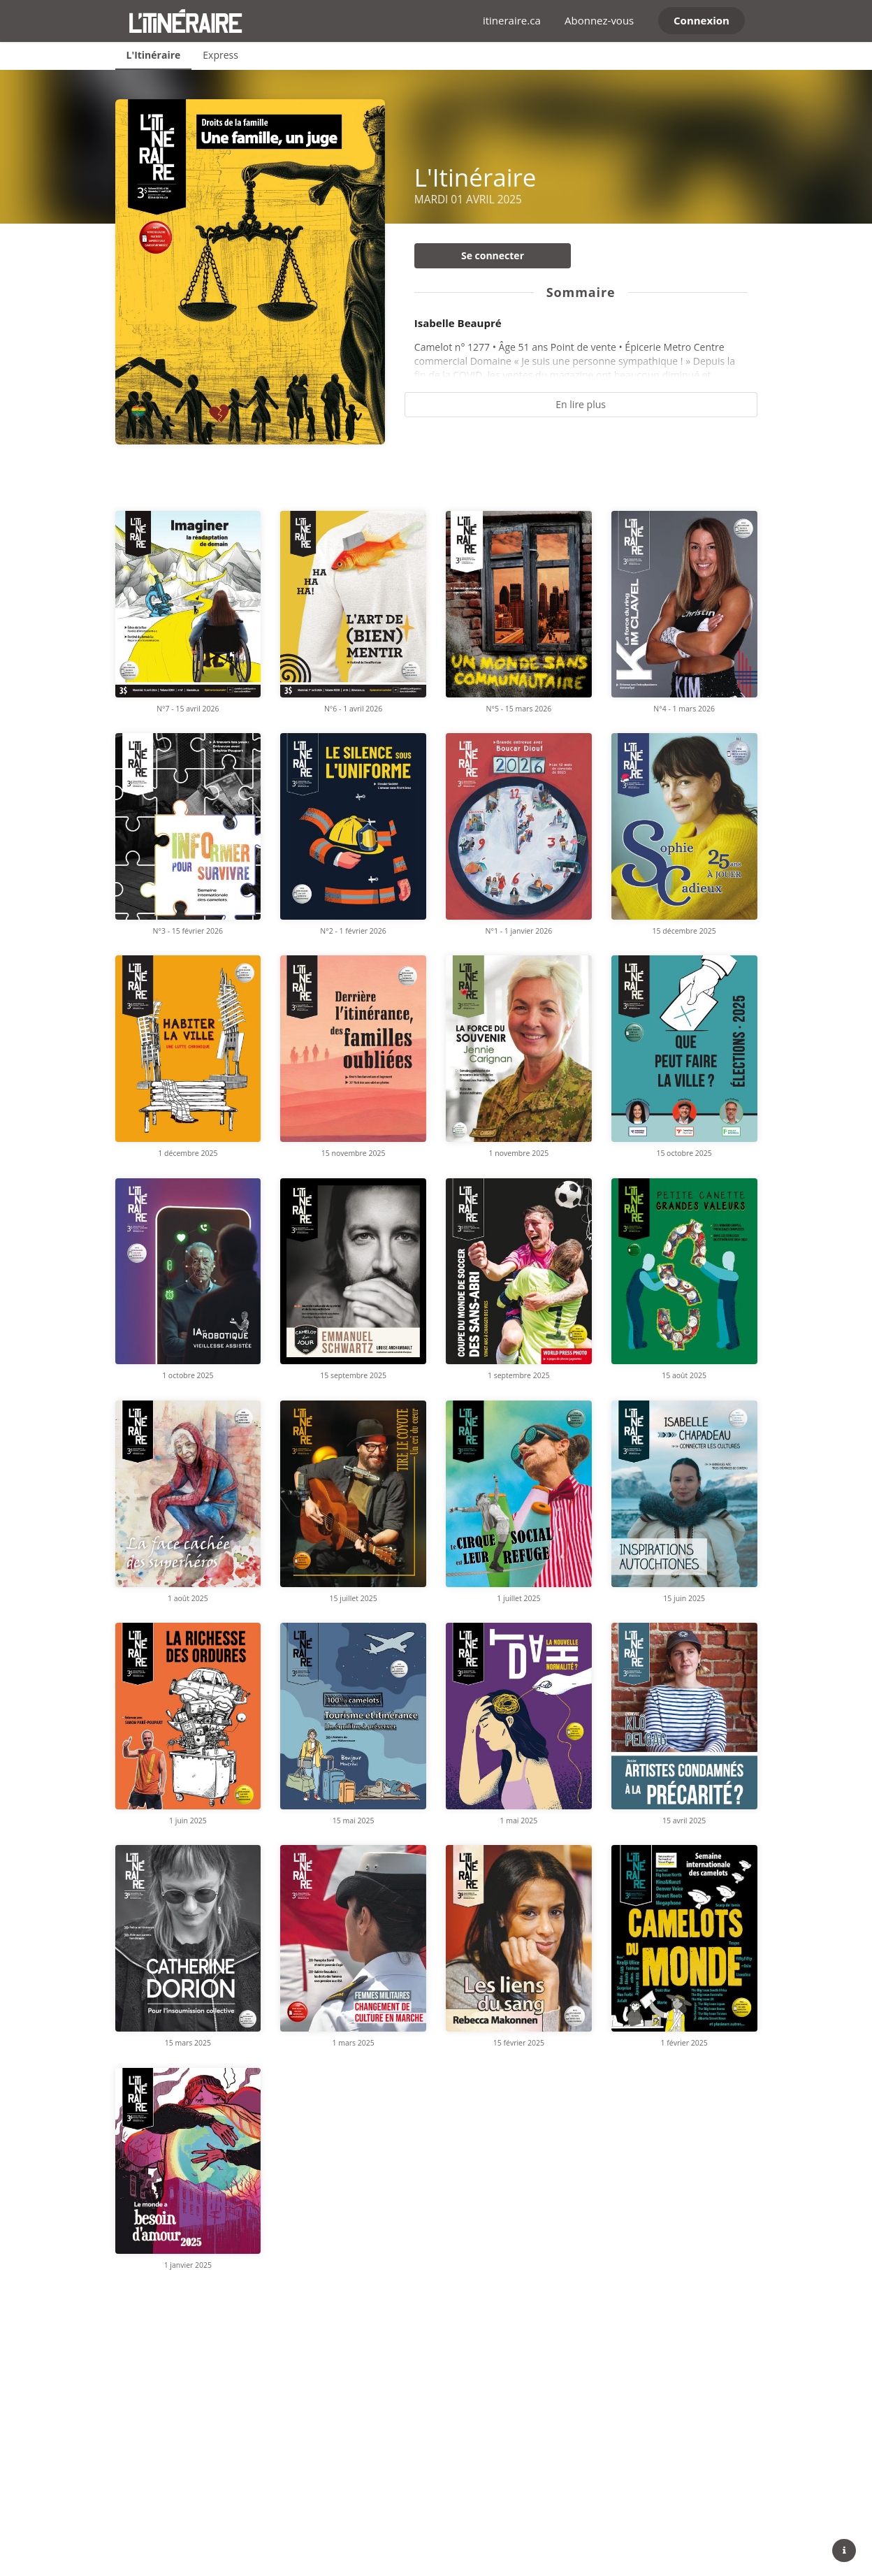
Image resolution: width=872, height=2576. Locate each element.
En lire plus (580, 404)
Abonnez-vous (599, 20)
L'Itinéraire (153, 54)
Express (220, 54)
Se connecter (492, 255)
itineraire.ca (512, 20)
